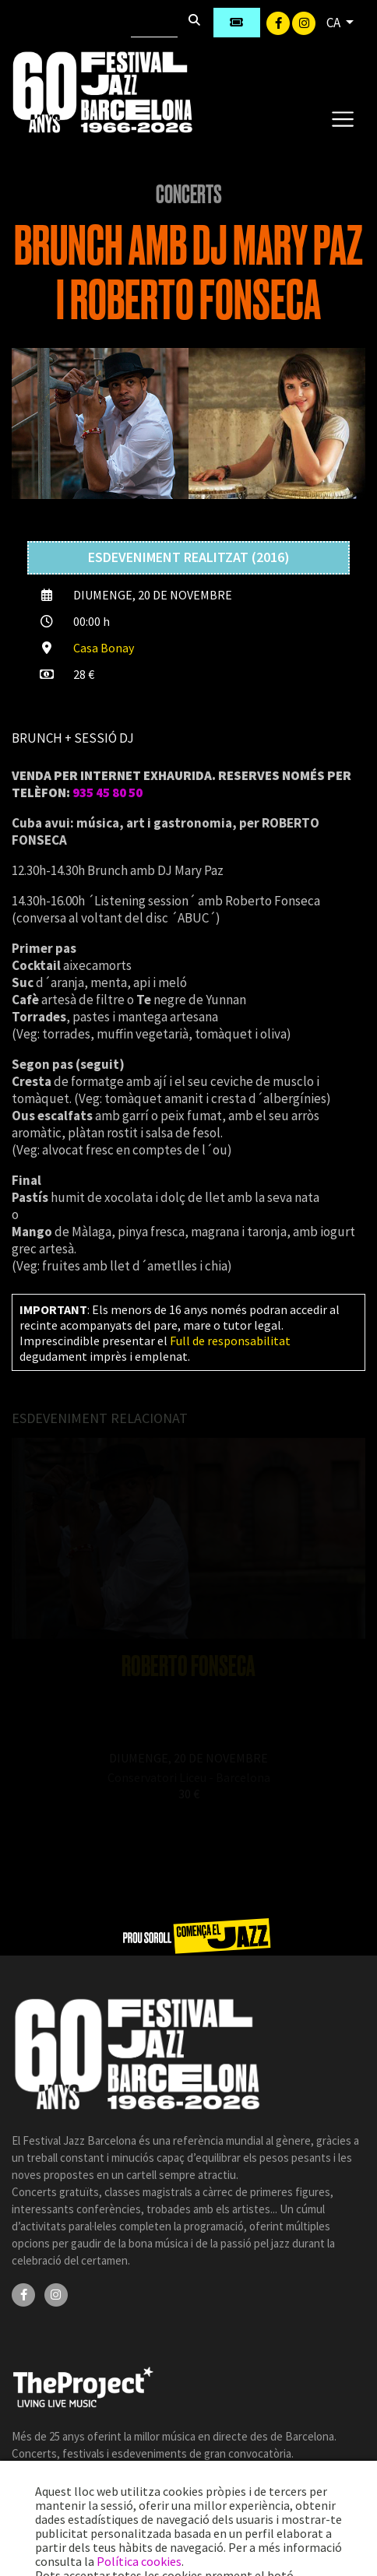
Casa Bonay (103, 647)
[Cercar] (154, 22)
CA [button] (334, 22)
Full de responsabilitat (230, 1340)
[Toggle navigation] (342, 118)
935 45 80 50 (107, 792)
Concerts (189, 194)
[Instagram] (303, 21)
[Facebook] (279, 21)
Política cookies (139, 2561)
